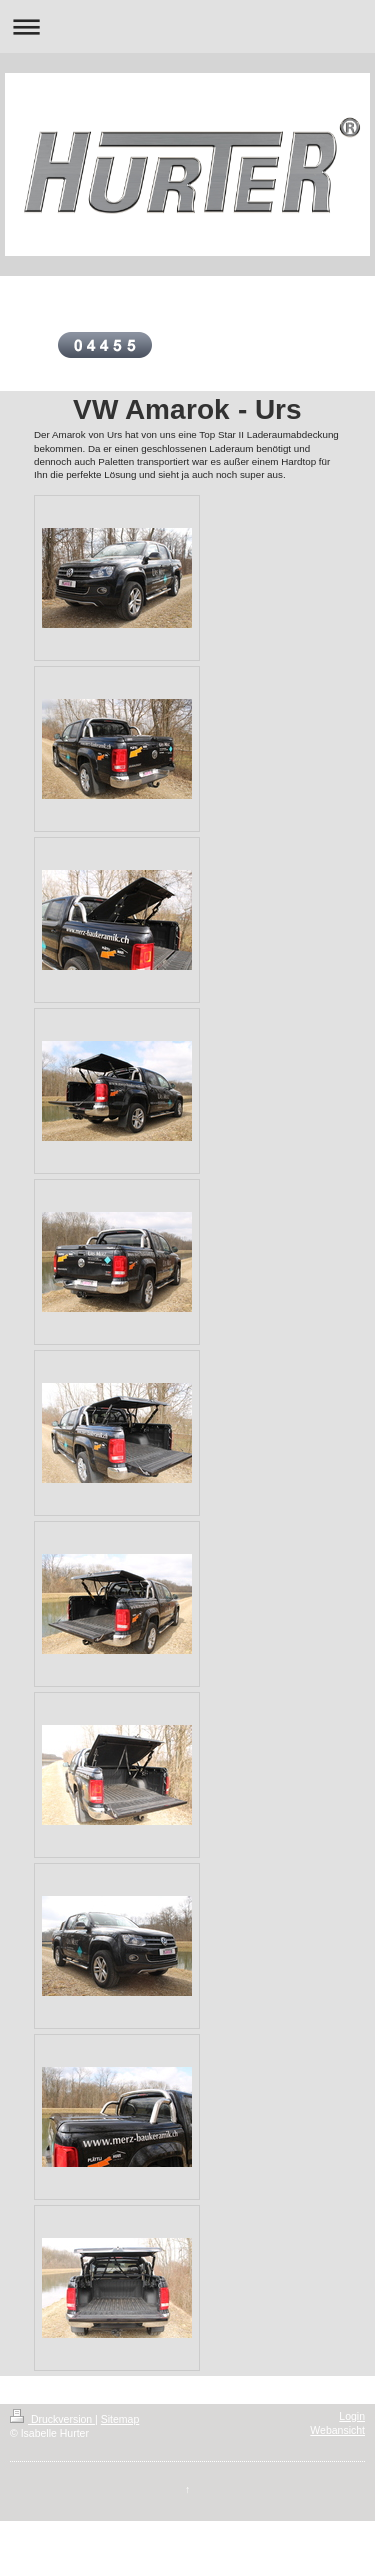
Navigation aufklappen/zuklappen (187, 26)
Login (352, 2416)
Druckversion (52, 2419)
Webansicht (337, 2430)
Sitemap (120, 2419)
